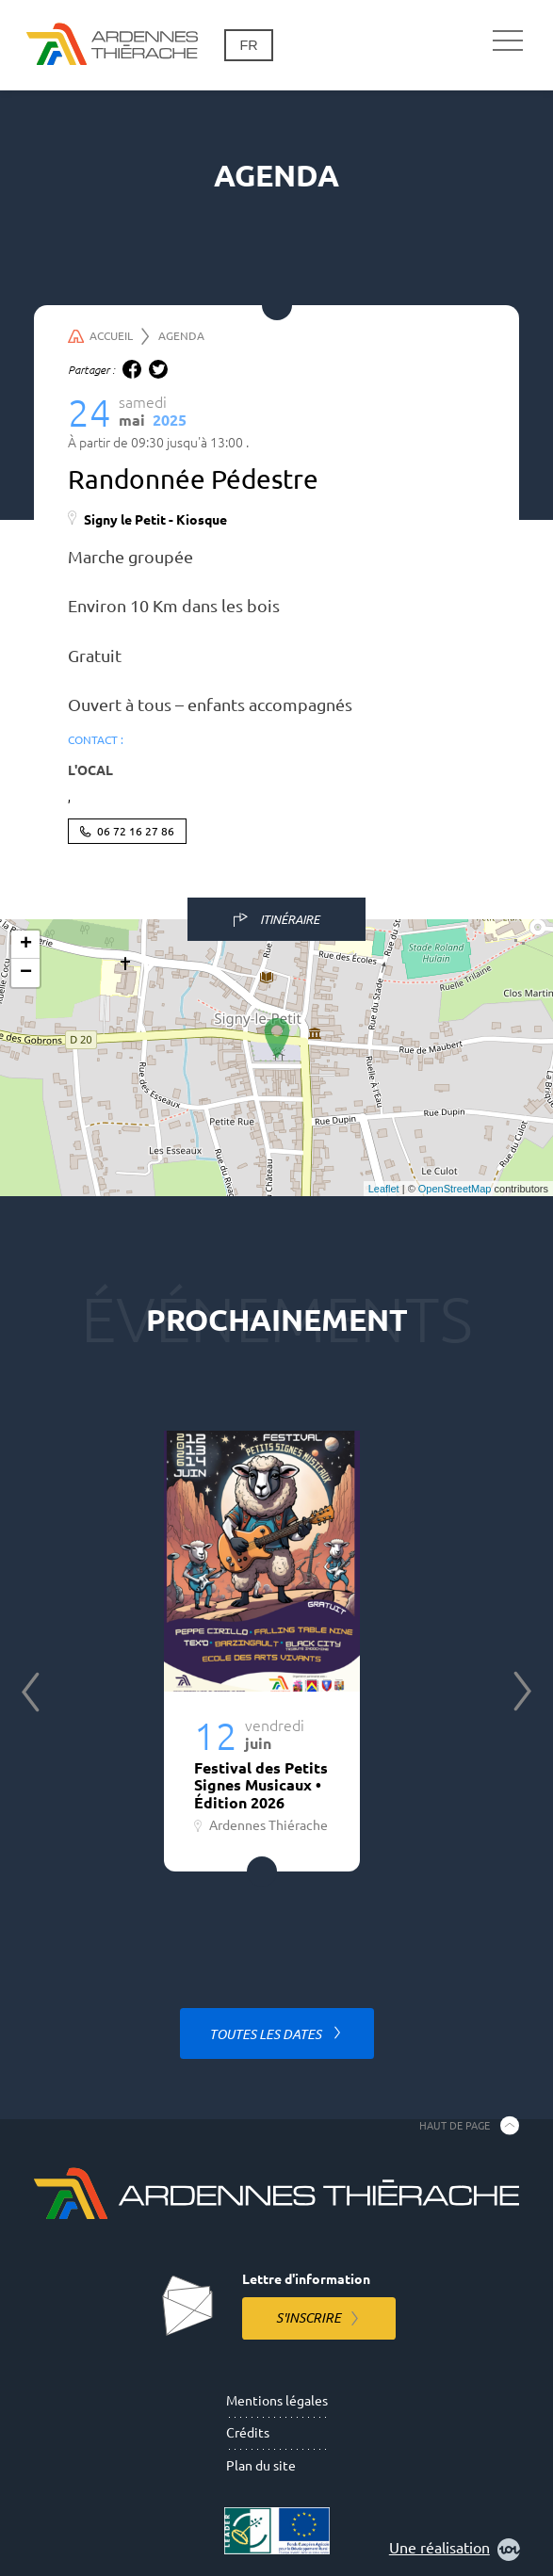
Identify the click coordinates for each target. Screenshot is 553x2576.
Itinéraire (289, 919)
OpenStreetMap (455, 1188)
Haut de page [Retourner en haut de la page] (454, 2124)
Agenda (181, 336)
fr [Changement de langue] (248, 45)
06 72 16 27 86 (135, 831)
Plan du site (261, 2465)
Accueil (109, 336)
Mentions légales (277, 2400)
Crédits (247, 2432)
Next (523, 1691)
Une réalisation (454, 2549)
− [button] (26, 973)
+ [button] (26, 945)
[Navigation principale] (507, 41)
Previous (30, 1691)
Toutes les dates (266, 2034)
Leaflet (383, 1188)
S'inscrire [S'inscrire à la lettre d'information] (308, 2317)
